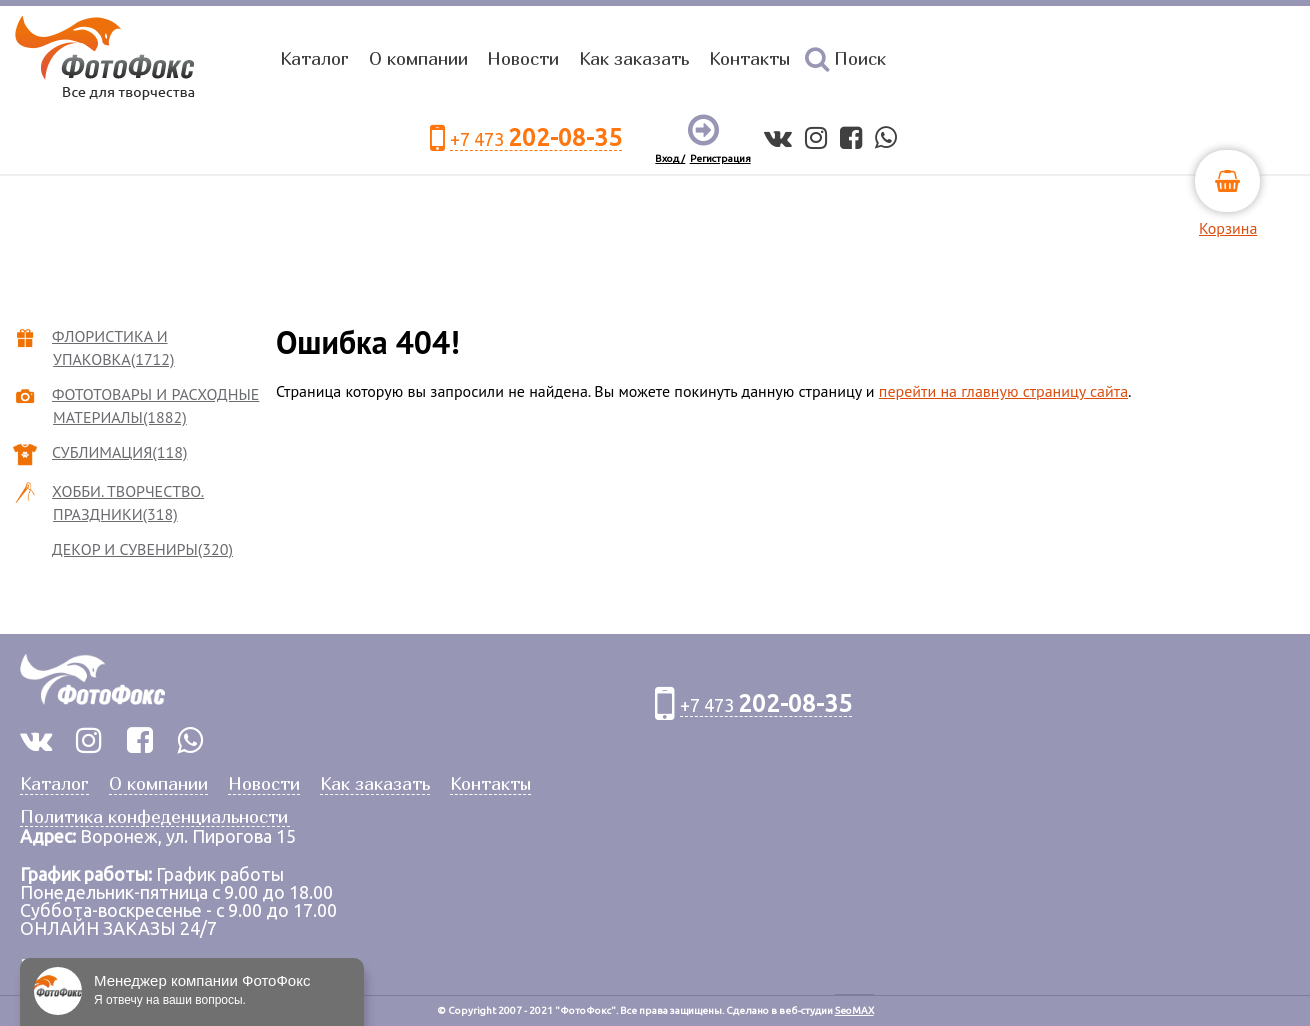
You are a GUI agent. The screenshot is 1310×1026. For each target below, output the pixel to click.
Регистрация (720, 158)
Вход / (670, 158)
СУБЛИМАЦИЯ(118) (120, 452)
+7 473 (536, 138)
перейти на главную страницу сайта (1003, 391)
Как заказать (634, 58)
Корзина (1228, 228)
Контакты (749, 58)
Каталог (314, 58)
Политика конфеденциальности (154, 817)
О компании (418, 58)
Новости (523, 58)
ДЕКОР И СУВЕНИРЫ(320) (143, 549)
